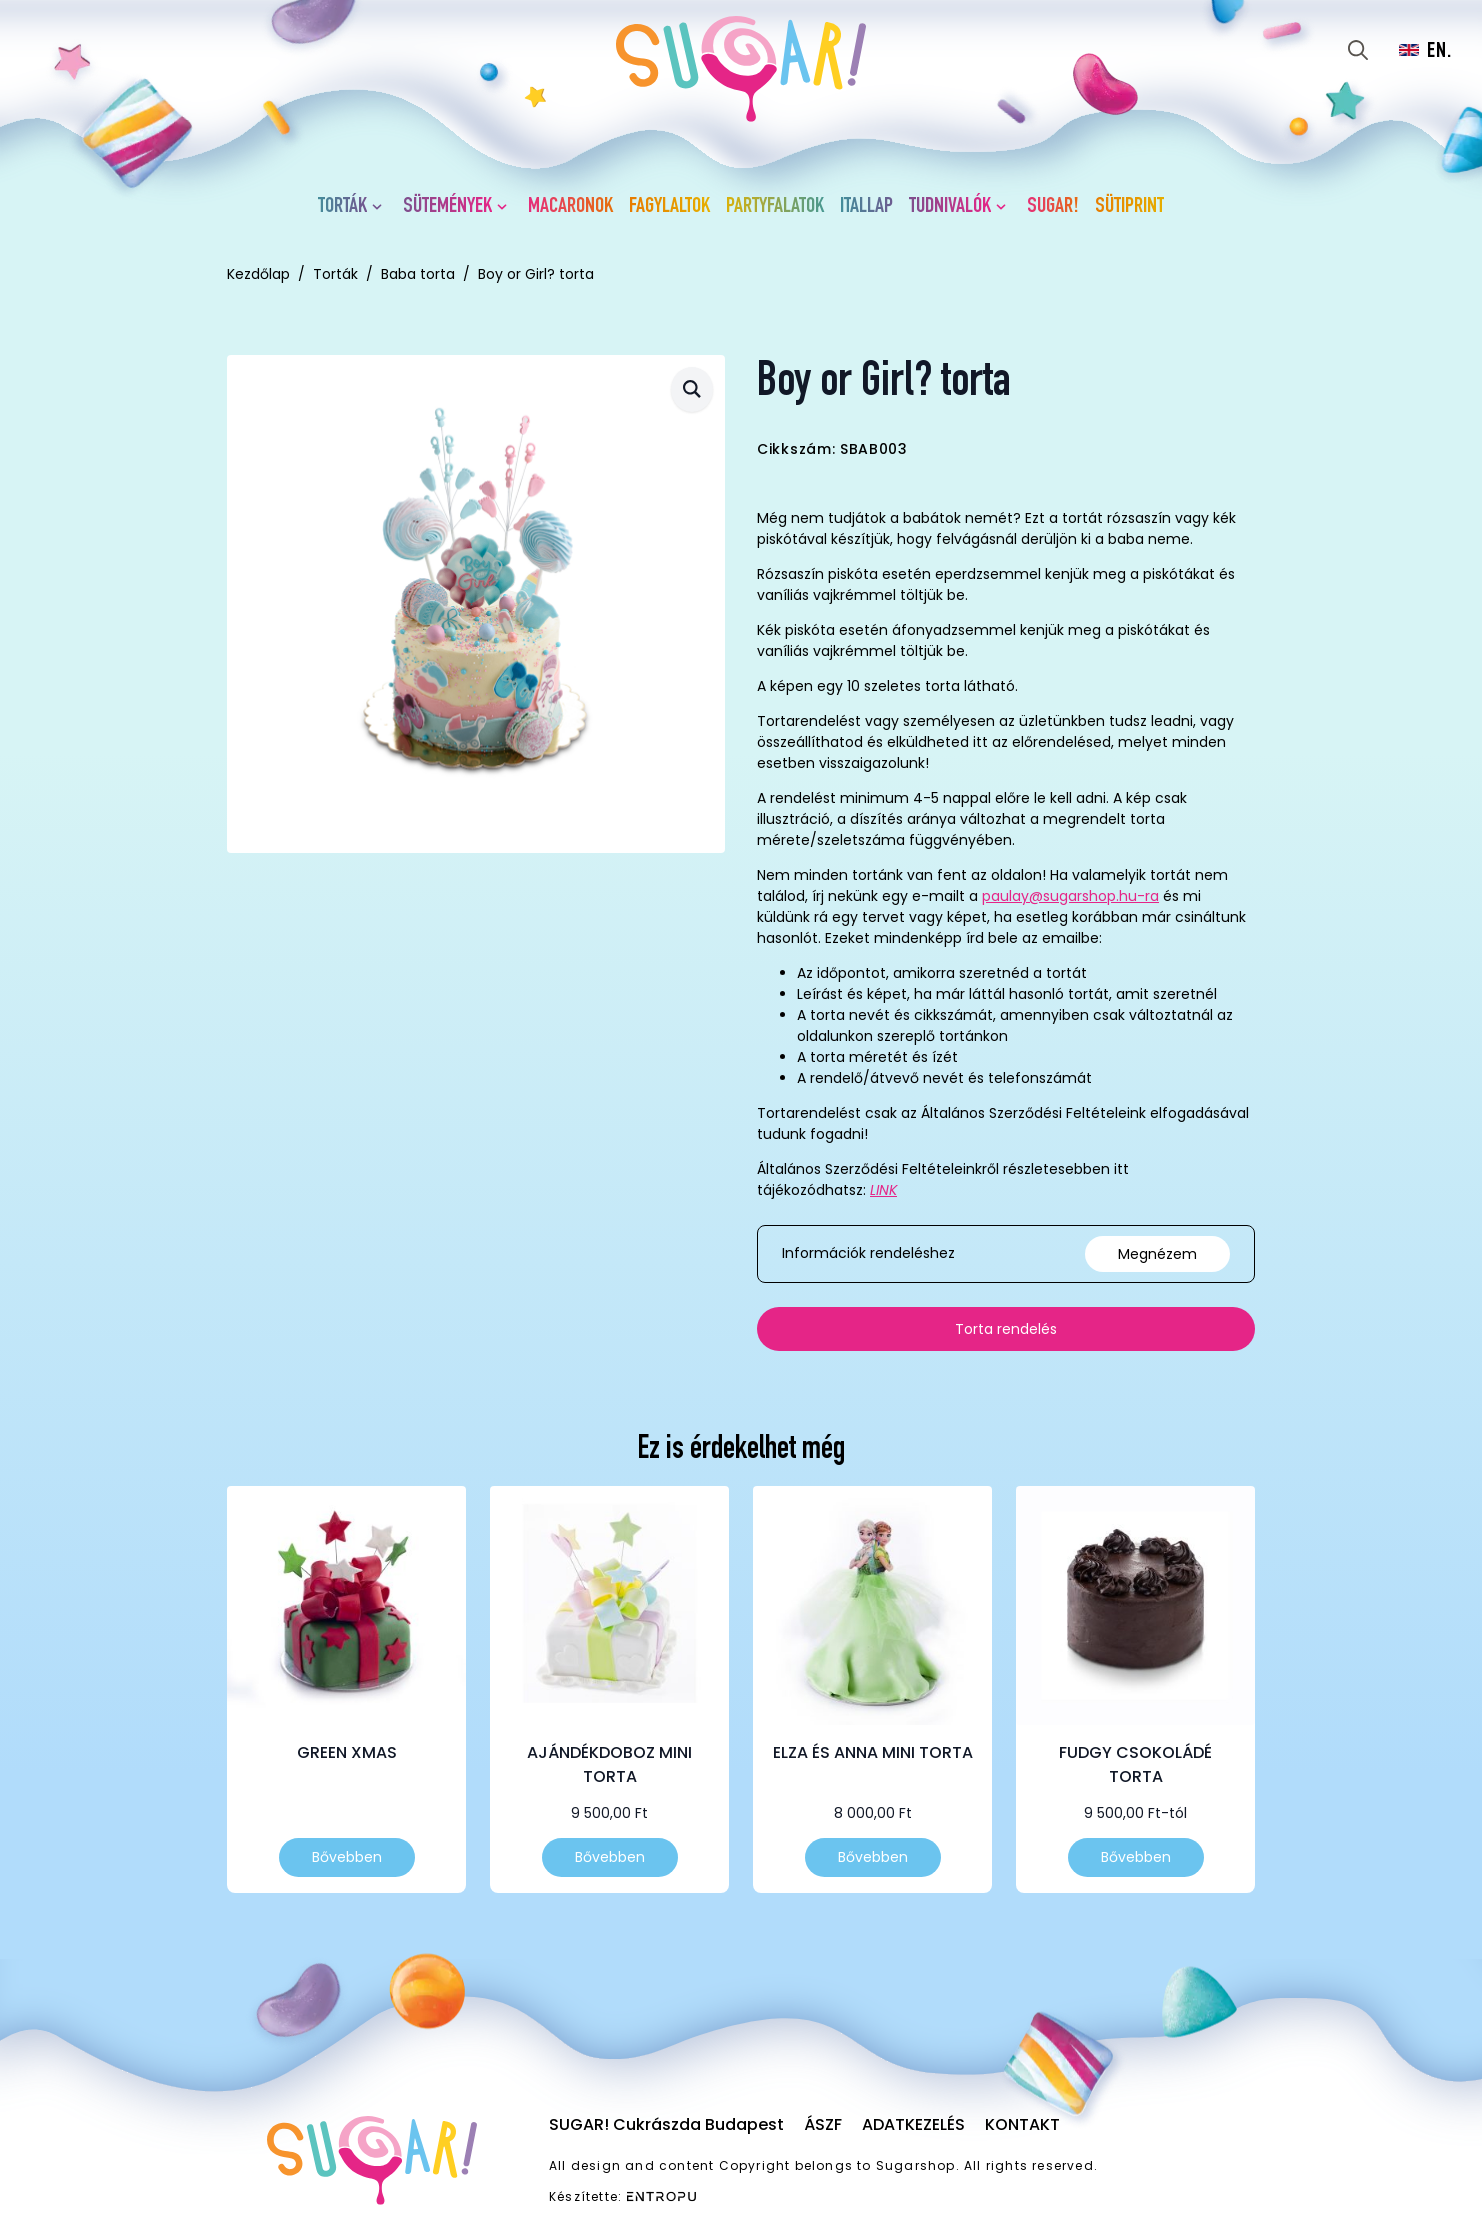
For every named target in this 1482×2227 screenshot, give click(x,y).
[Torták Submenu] (381, 207)
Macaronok (570, 207)
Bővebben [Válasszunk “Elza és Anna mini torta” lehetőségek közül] (873, 1857)
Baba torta (418, 274)
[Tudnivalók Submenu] (1005, 207)
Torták (342, 207)
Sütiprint (1129, 207)
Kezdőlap (258, 274)
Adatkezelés (913, 2124)
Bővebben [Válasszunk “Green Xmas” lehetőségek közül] (347, 1857)
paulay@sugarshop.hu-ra (1070, 896)
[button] (692, 389)
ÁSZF (823, 2124)
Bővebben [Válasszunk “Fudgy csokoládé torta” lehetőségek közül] (1136, 1857)
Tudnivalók (950, 207)
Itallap (866, 207)
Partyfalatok (775, 207)
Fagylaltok (669, 207)
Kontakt (1022, 2124)
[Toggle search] (1358, 50)
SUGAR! (1053, 207)
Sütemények (447, 207)
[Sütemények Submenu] (506, 207)
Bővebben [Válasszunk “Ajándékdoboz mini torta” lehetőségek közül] (610, 1857)
